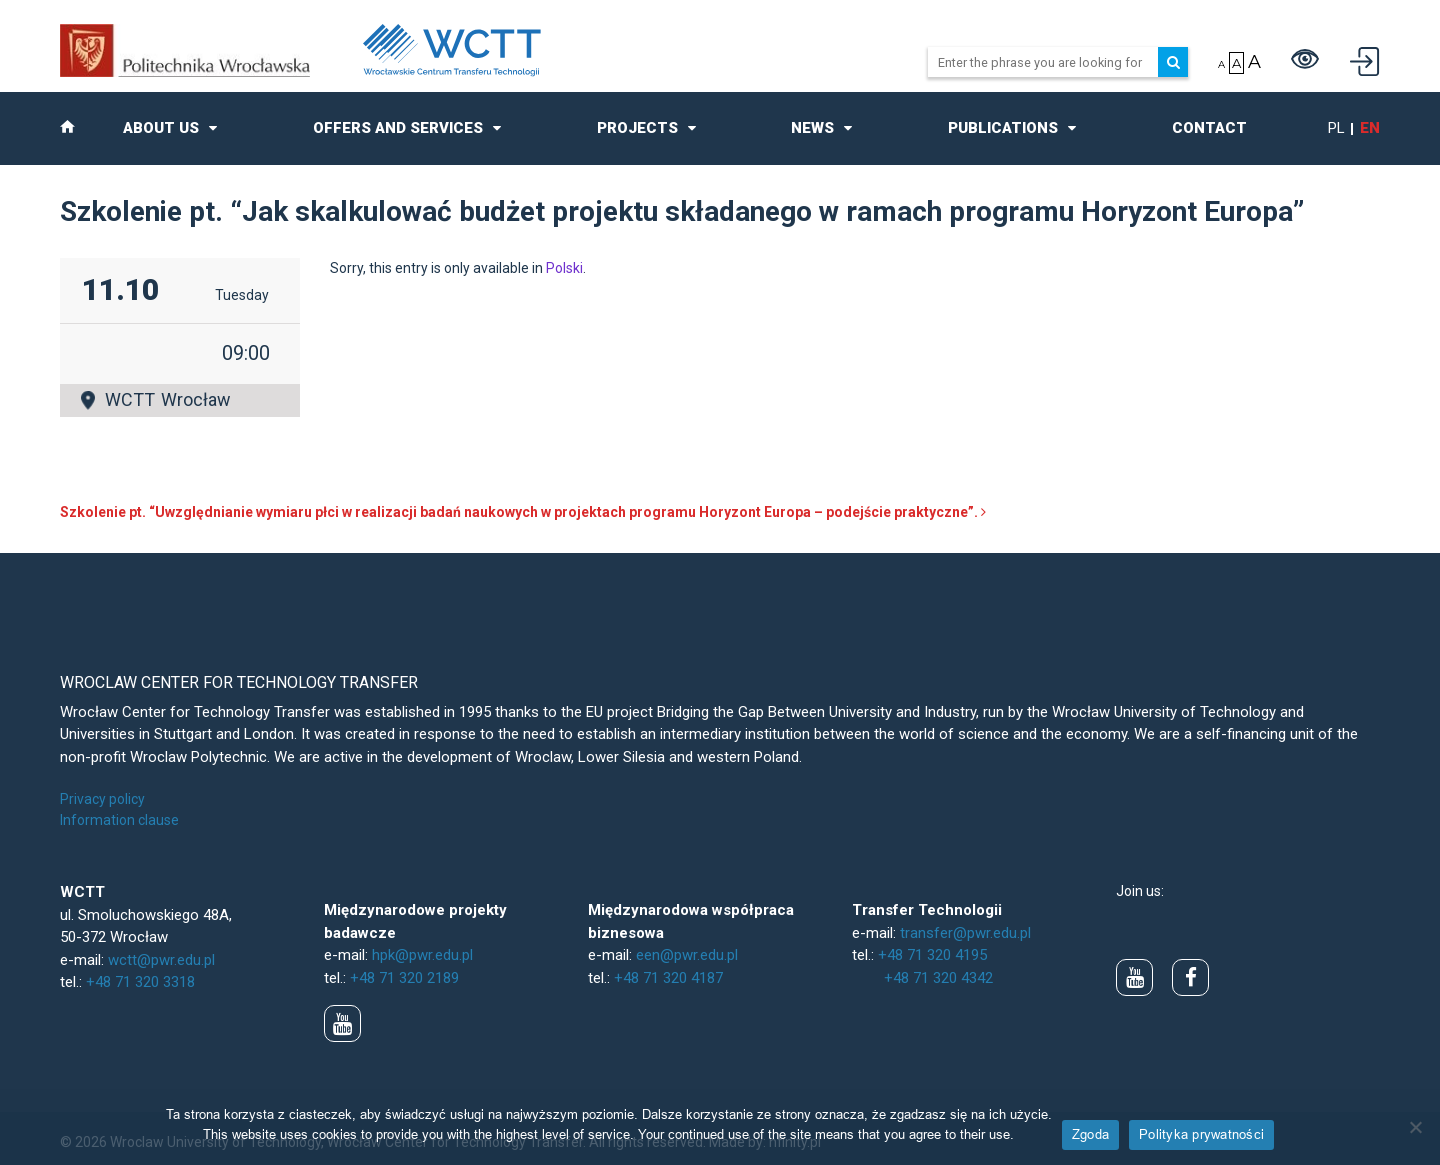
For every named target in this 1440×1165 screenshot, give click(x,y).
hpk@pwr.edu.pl (422, 955)
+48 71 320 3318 (140, 982)
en (1370, 128)
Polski (564, 268)
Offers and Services (398, 128)
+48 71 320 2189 (404, 978)
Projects (637, 128)
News (812, 128)
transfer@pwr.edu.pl (965, 933)
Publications (1003, 128)
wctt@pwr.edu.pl (161, 960)
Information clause (119, 820)
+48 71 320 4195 (932, 955)
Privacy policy (102, 799)
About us (161, 128)
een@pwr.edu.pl (687, 955)
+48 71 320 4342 (938, 978)
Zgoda (1090, 1134)
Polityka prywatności (1201, 1134)
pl (1336, 128)
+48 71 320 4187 (668, 978)
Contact (1209, 128)
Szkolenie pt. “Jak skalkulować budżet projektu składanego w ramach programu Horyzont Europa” (682, 211)
